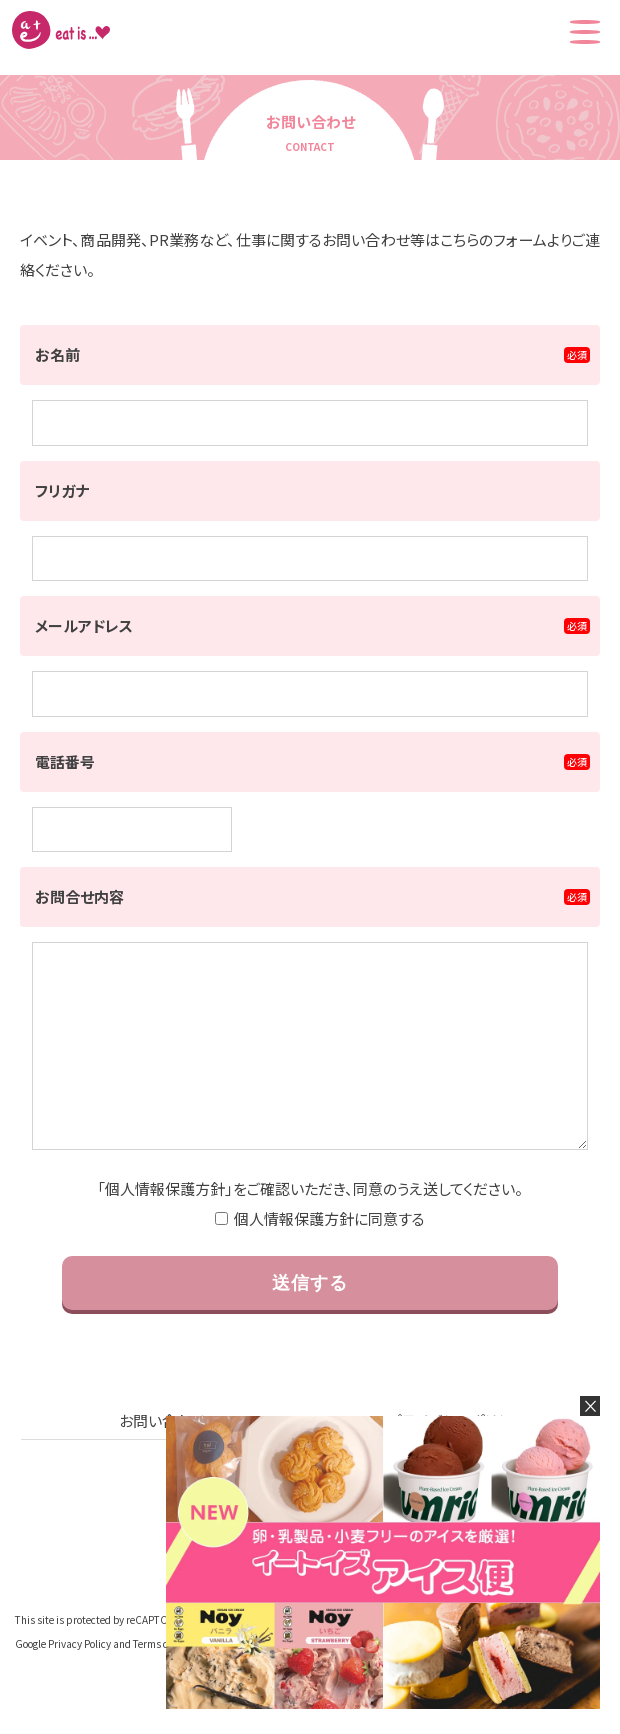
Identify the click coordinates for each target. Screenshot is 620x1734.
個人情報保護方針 (165, 1228)
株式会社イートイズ (61, 30)
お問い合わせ (162, 1460)
